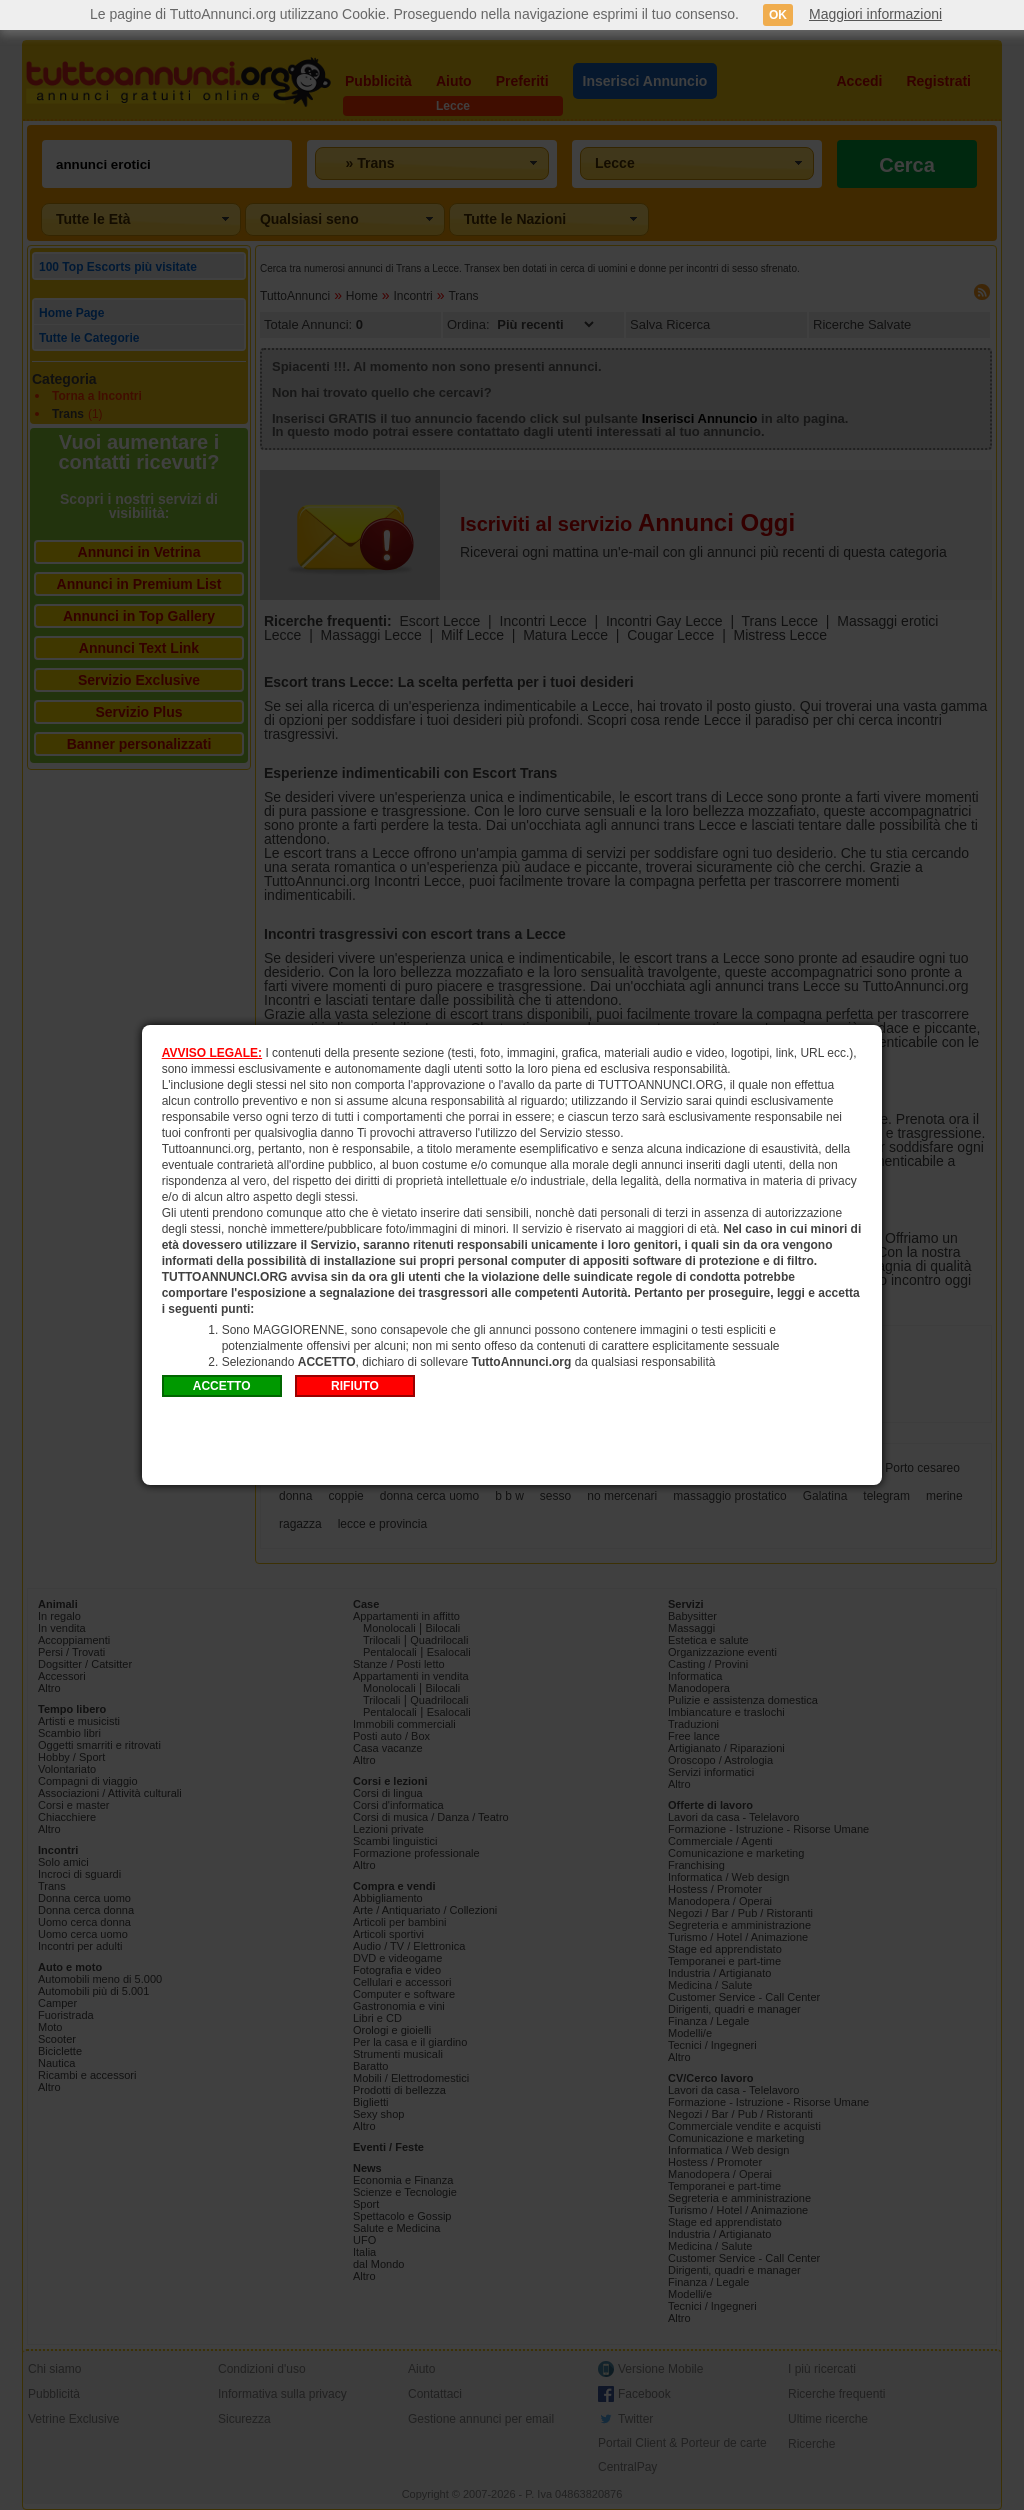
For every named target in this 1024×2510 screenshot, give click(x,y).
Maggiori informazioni (875, 14)
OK (778, 15)
